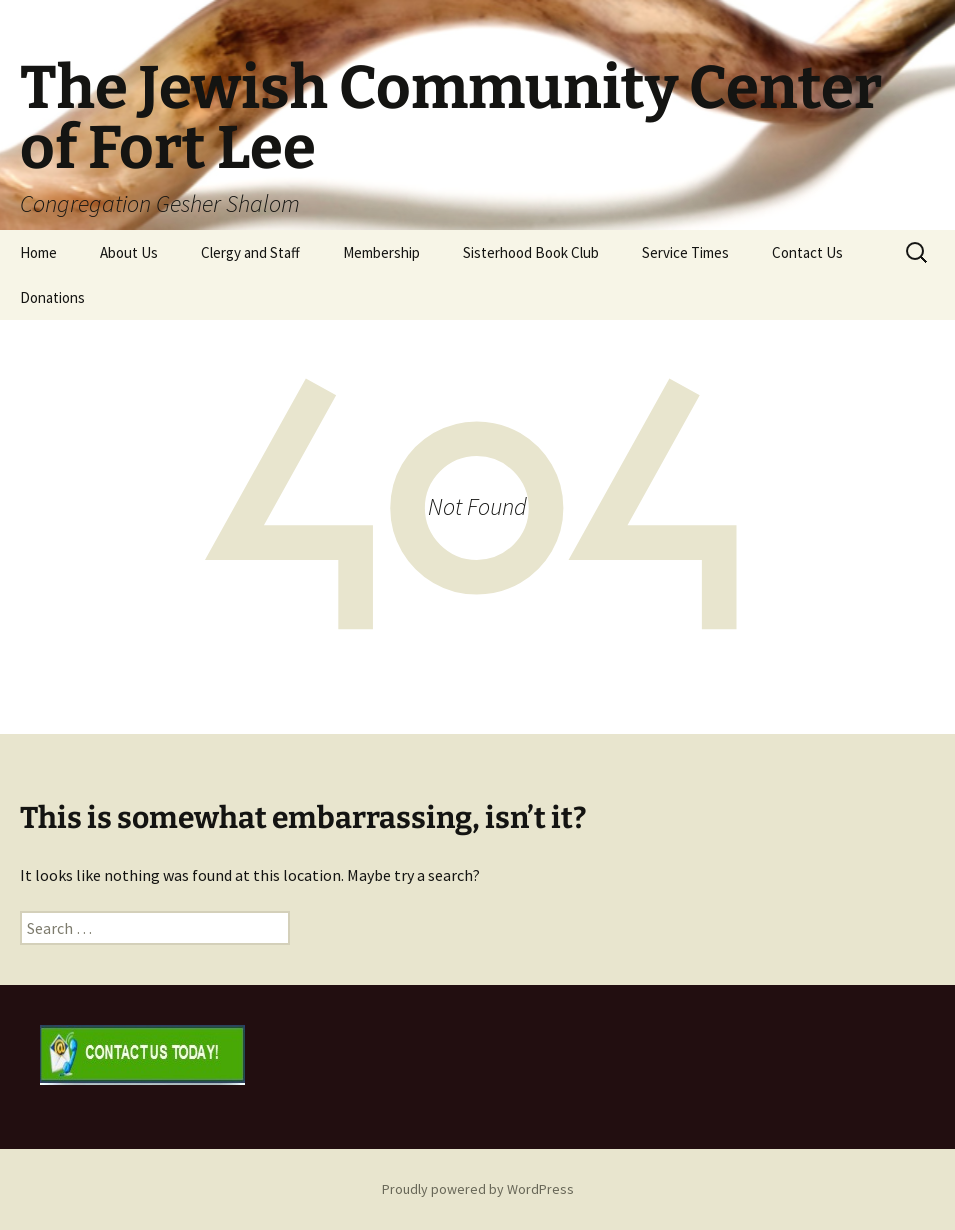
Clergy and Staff (250, 252)
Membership (381, 252)
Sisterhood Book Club (531, 252)
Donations (52, 297)
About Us (129, 252)
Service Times (685, 252)
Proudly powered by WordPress (478, 1189)
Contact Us (807, 252)
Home (38, 252)
